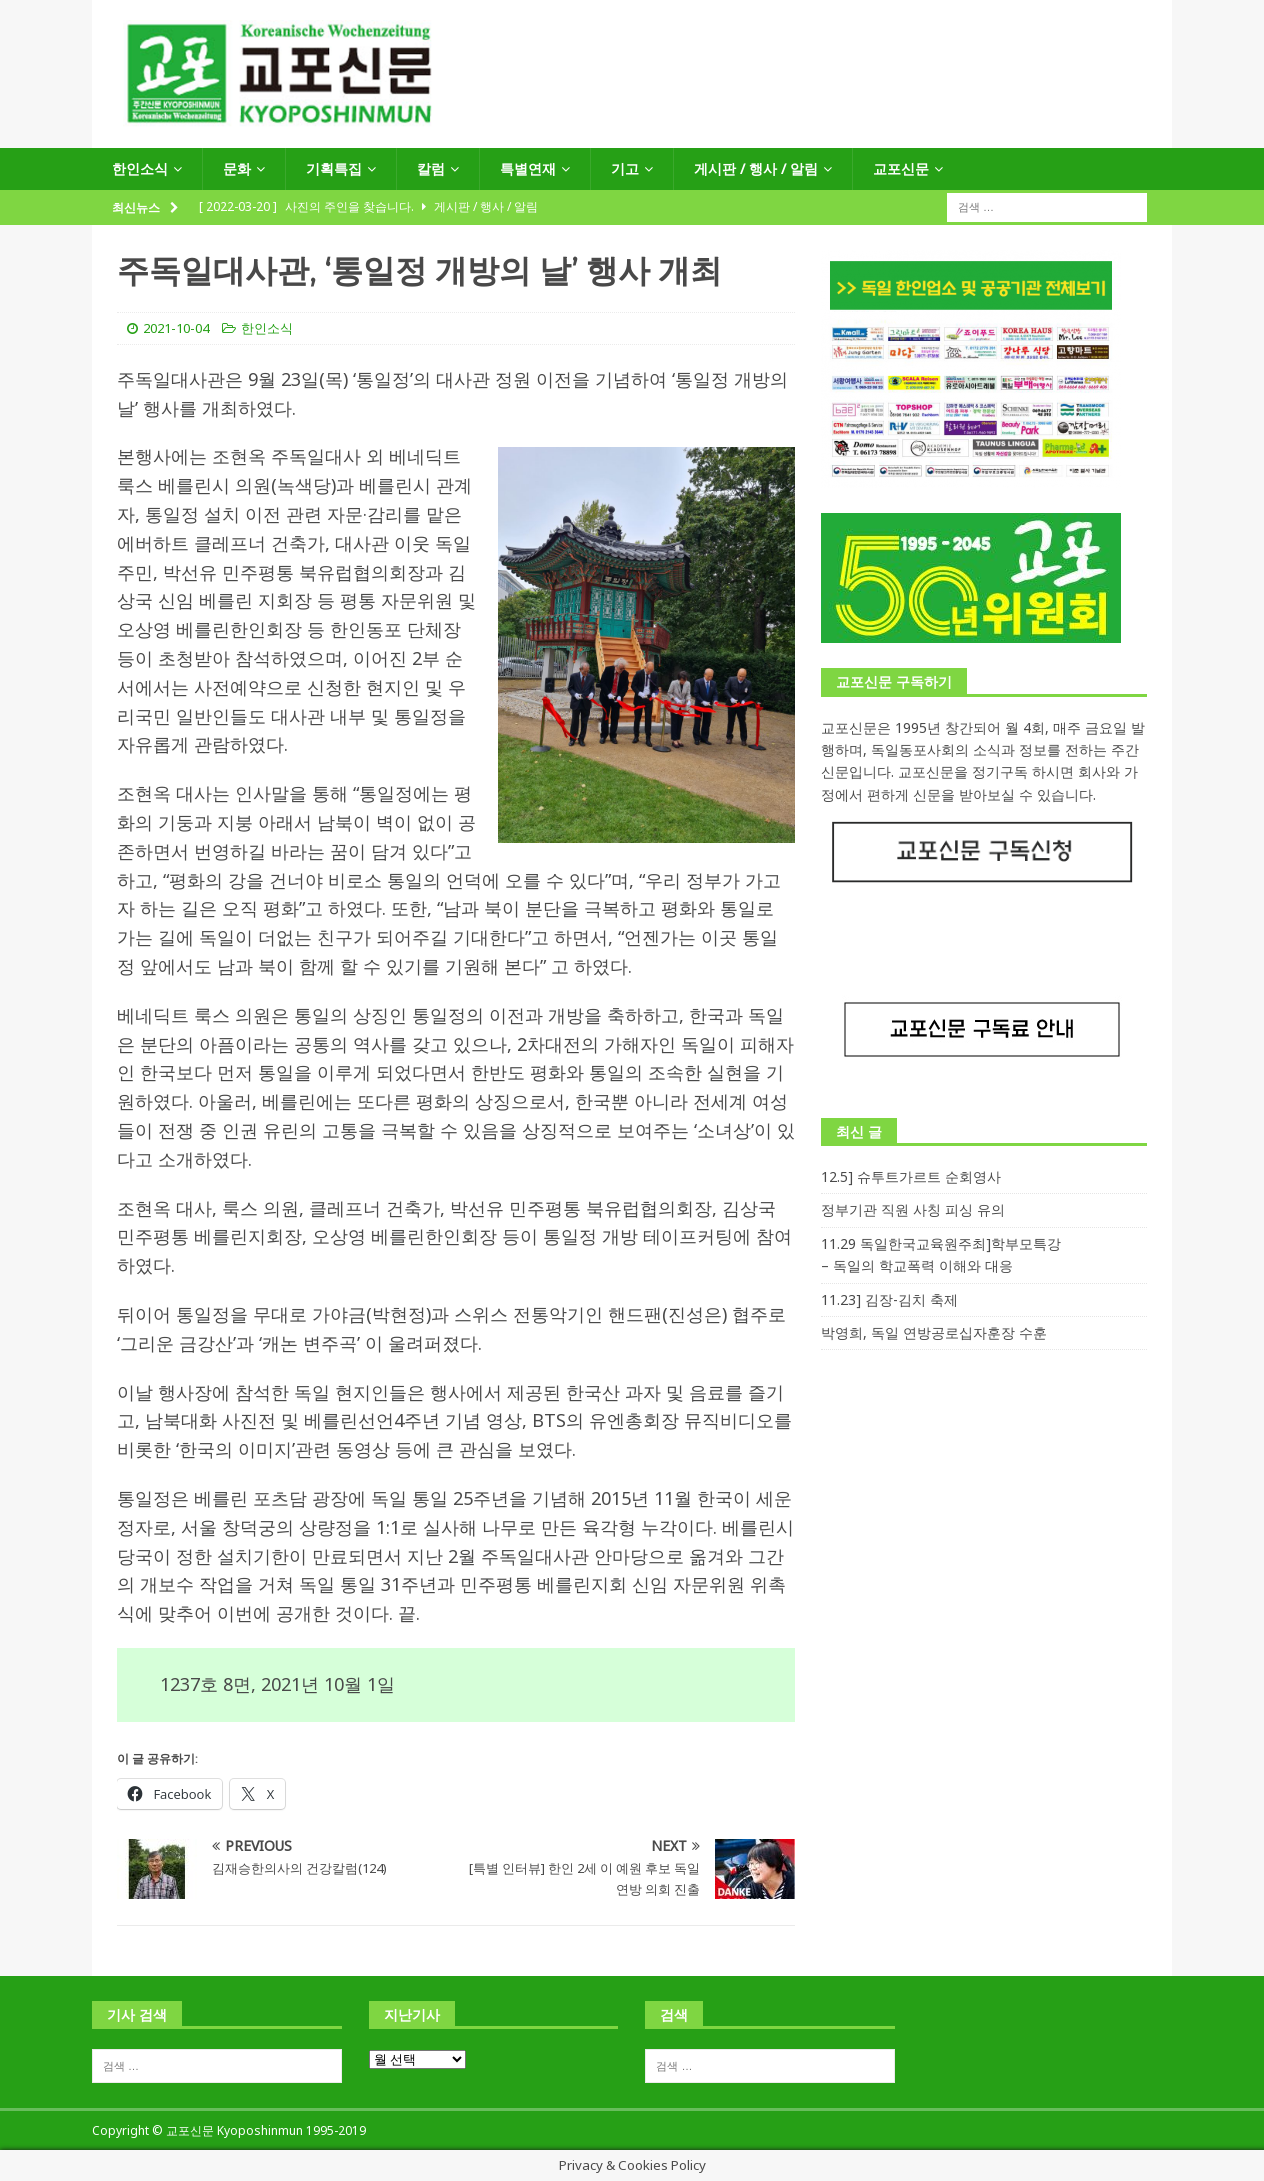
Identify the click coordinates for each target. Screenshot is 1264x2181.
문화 (237, 168)
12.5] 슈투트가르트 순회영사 (911, 1176)
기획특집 (334, 168)
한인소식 (140, 168)
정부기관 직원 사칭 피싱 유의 (913, 1209)
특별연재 (528, 168)
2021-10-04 (176, 328)
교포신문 (901, 168)
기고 (625, 168)
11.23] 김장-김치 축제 (889, 1299)
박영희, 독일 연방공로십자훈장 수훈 (934, 1332)
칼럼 (431, 168)
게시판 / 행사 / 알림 (756, 168)
